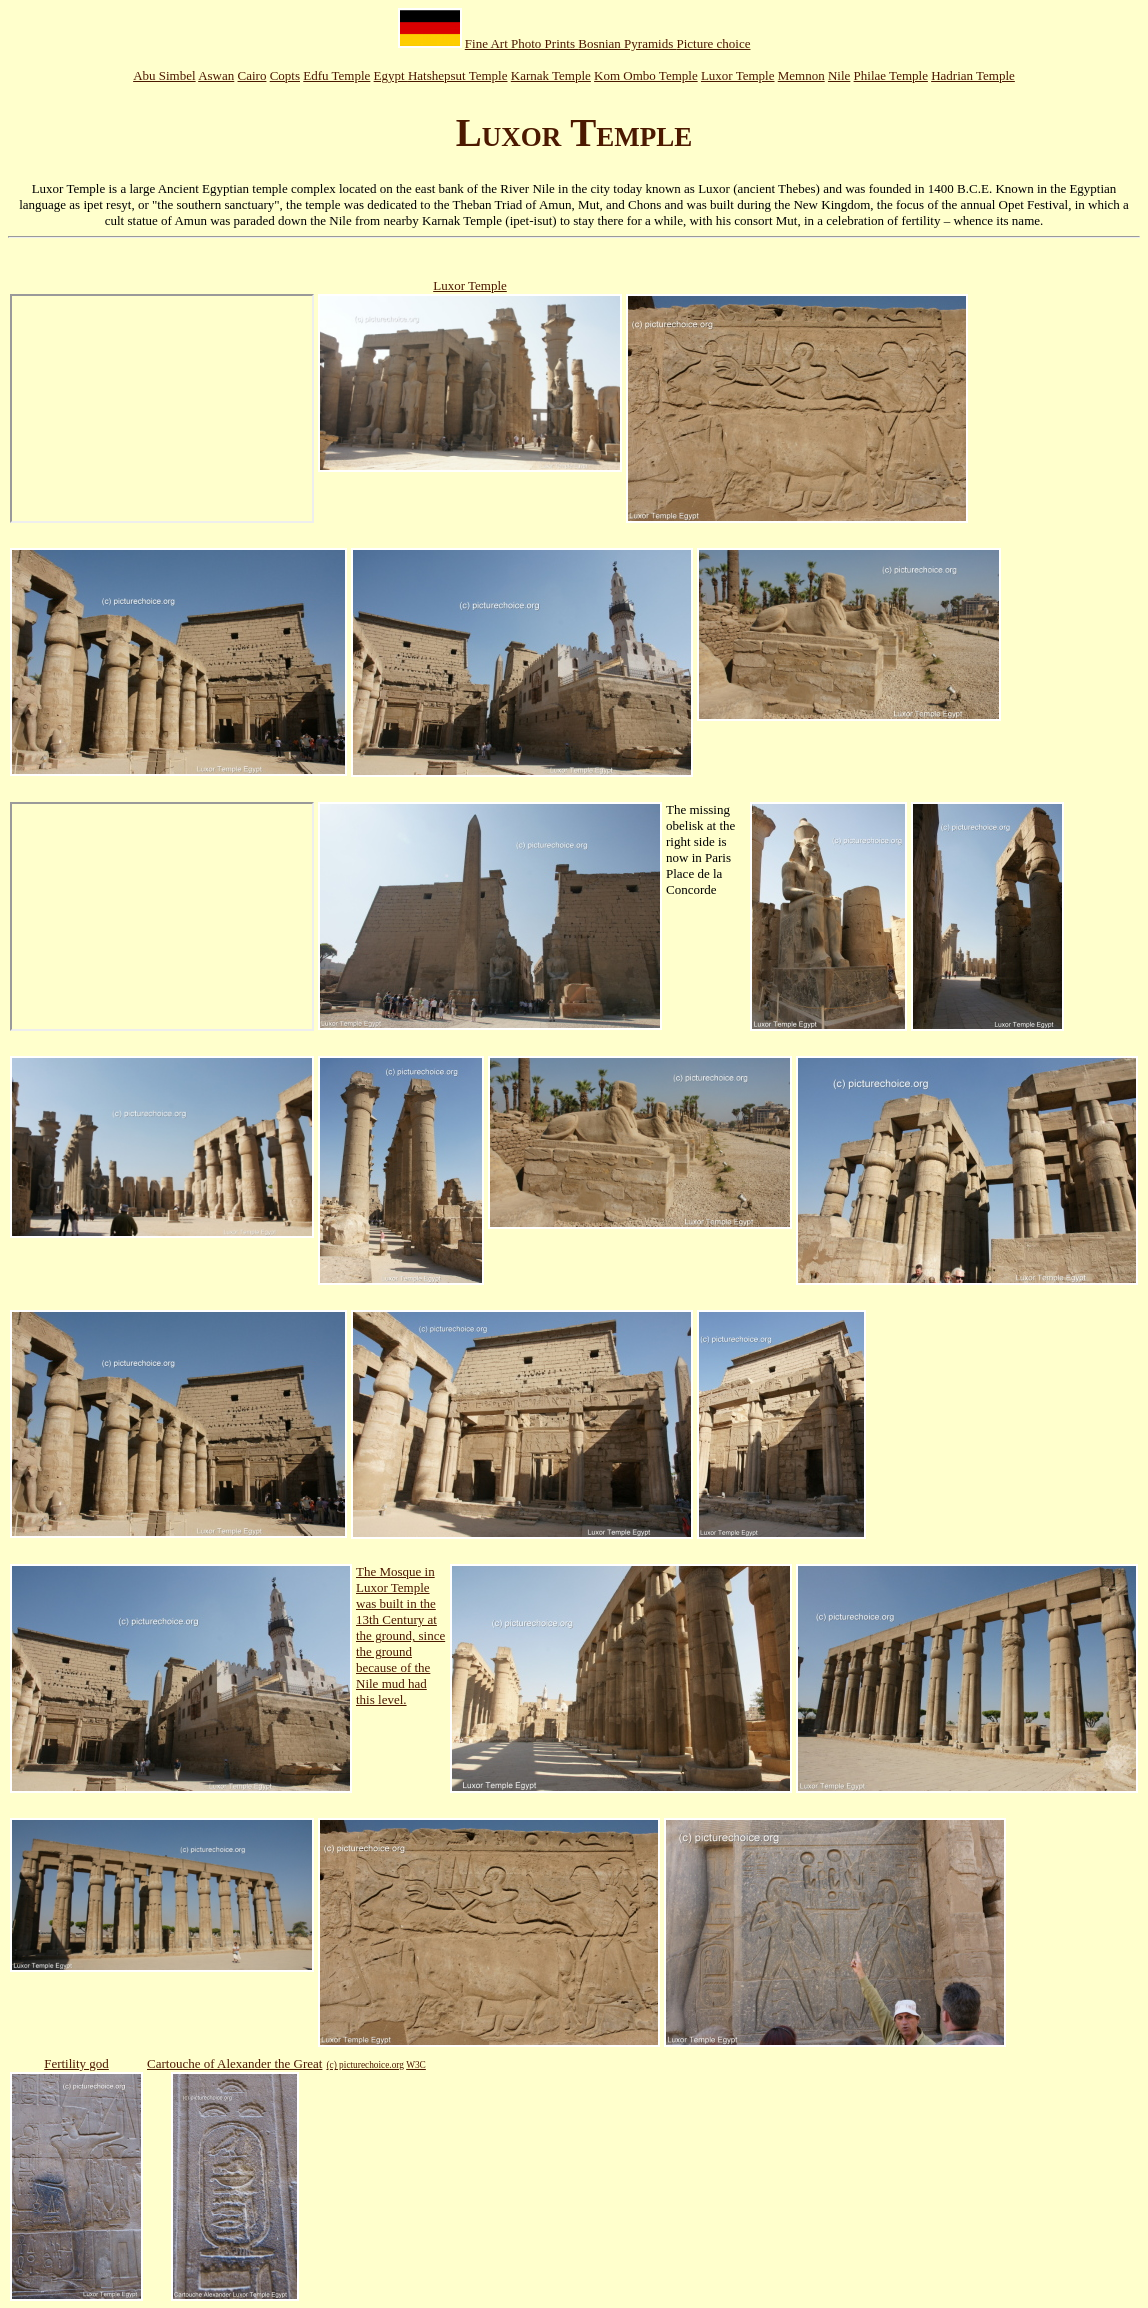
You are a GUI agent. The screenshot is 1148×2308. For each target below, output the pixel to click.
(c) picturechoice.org (365, 2065)
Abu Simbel (164, 75)
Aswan (216, 75)
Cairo (252, 75)
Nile (839, 75)
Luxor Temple (738, 75)
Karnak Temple (551, 75)
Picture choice (713, 43)
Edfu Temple (336, 75)
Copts (285, 75)
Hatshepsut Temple (458, 75)
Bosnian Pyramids (627, 43)
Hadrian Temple (973, 75)
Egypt (391, 75)
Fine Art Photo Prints (521, 43)
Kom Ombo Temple (646, 75)
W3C (416, 2065)
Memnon (801, 75)
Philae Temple (891, 75)
